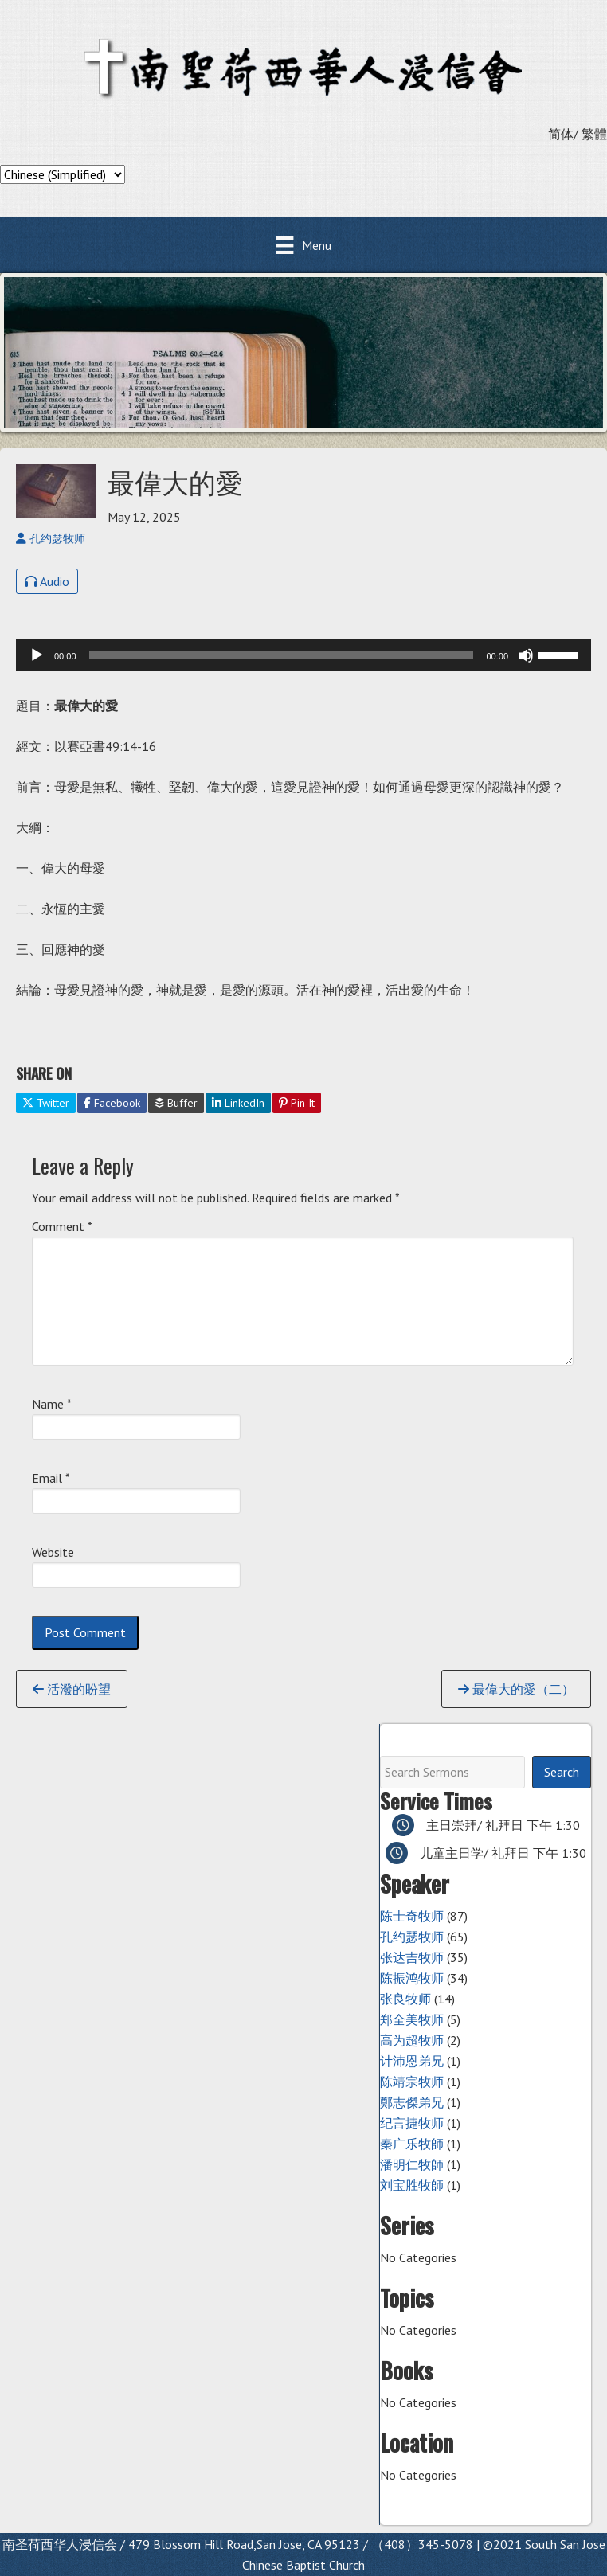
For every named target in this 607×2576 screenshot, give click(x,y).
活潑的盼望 (72, 1689)
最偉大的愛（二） (516, 1689)
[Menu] (303, 245)
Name (52, 1404)
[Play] (37, 655)
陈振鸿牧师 (412, 1978)
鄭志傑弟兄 (412, 2102)
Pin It (297, 1103)
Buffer (176, 1103)
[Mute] (526, 655)
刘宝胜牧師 (412, 2185)
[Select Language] (62, 174)
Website (53, 1552)
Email (51, 1478)
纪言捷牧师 (412, 2123)
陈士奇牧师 (412, 1916)
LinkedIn (238, 1103)
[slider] (281, 655)
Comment (62, 1226)
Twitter (45, 1103)
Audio (47, 581)
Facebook (112, 1103)
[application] (303, 655)
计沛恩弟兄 (412, 2061)
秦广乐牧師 (412, 2144)
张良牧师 (405, 1999)
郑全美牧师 (412, 2019)
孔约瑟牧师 (412, 1937)
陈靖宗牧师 (412, 2081)
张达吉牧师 (412, 1957)
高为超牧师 (412, 2040)
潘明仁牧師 (412, 2164)
